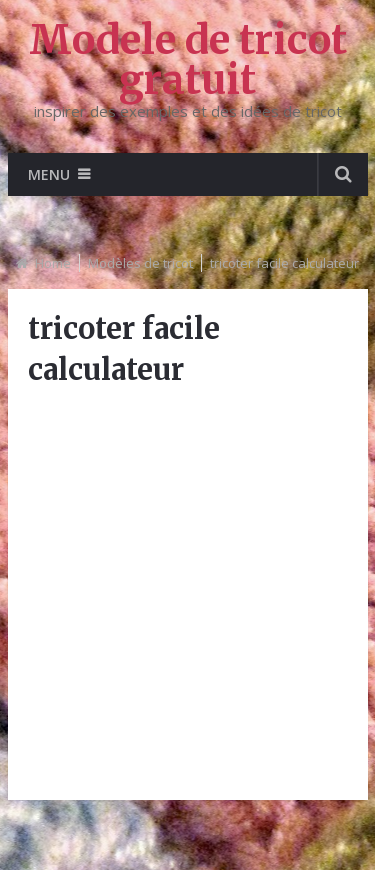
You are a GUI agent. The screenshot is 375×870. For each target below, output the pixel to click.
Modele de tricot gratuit (188, 60)
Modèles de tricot (140, 263)
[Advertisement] (187, 592)
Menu (49, 174)
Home (53, 263)
